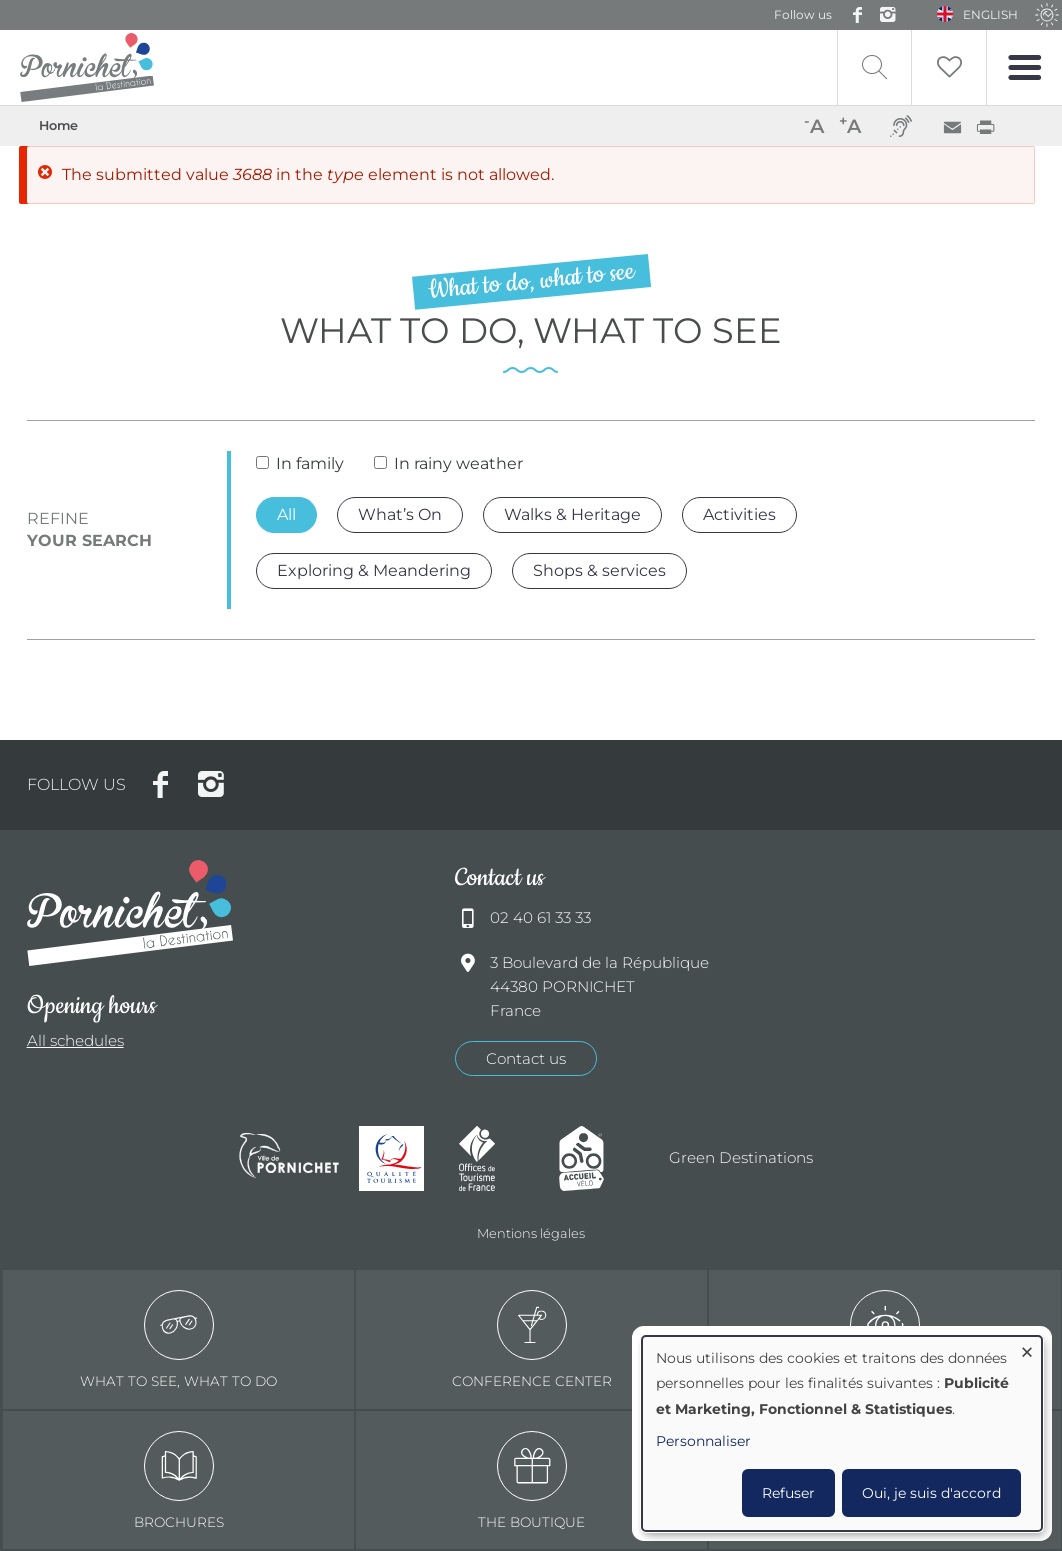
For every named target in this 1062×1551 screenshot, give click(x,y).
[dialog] (842, 1433)
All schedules (75, 1040)
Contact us (526, 1058)
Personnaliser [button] (703, 1441)
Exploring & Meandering (374, 570)
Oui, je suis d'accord (931, 1493)
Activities (739, 514)
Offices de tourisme (499, 1158)
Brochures (179, 1480)
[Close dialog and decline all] (1027, 1348)
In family (310, 463)
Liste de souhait (949, 67)
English (990, 14)
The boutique (531, 1480)
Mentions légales (531, 1233)
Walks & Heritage (572, 514)
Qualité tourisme (399, 1158)
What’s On (400, 514)
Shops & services (599, 570)
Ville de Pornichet (289, 1158)
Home (58, 125)
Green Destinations (741, 1157)
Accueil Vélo (599, 1158)
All (286, 514)
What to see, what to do (178, 1339)
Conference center (532, 1339)
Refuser (788, 1493)
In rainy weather (458, 463)
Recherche (874, 67)
